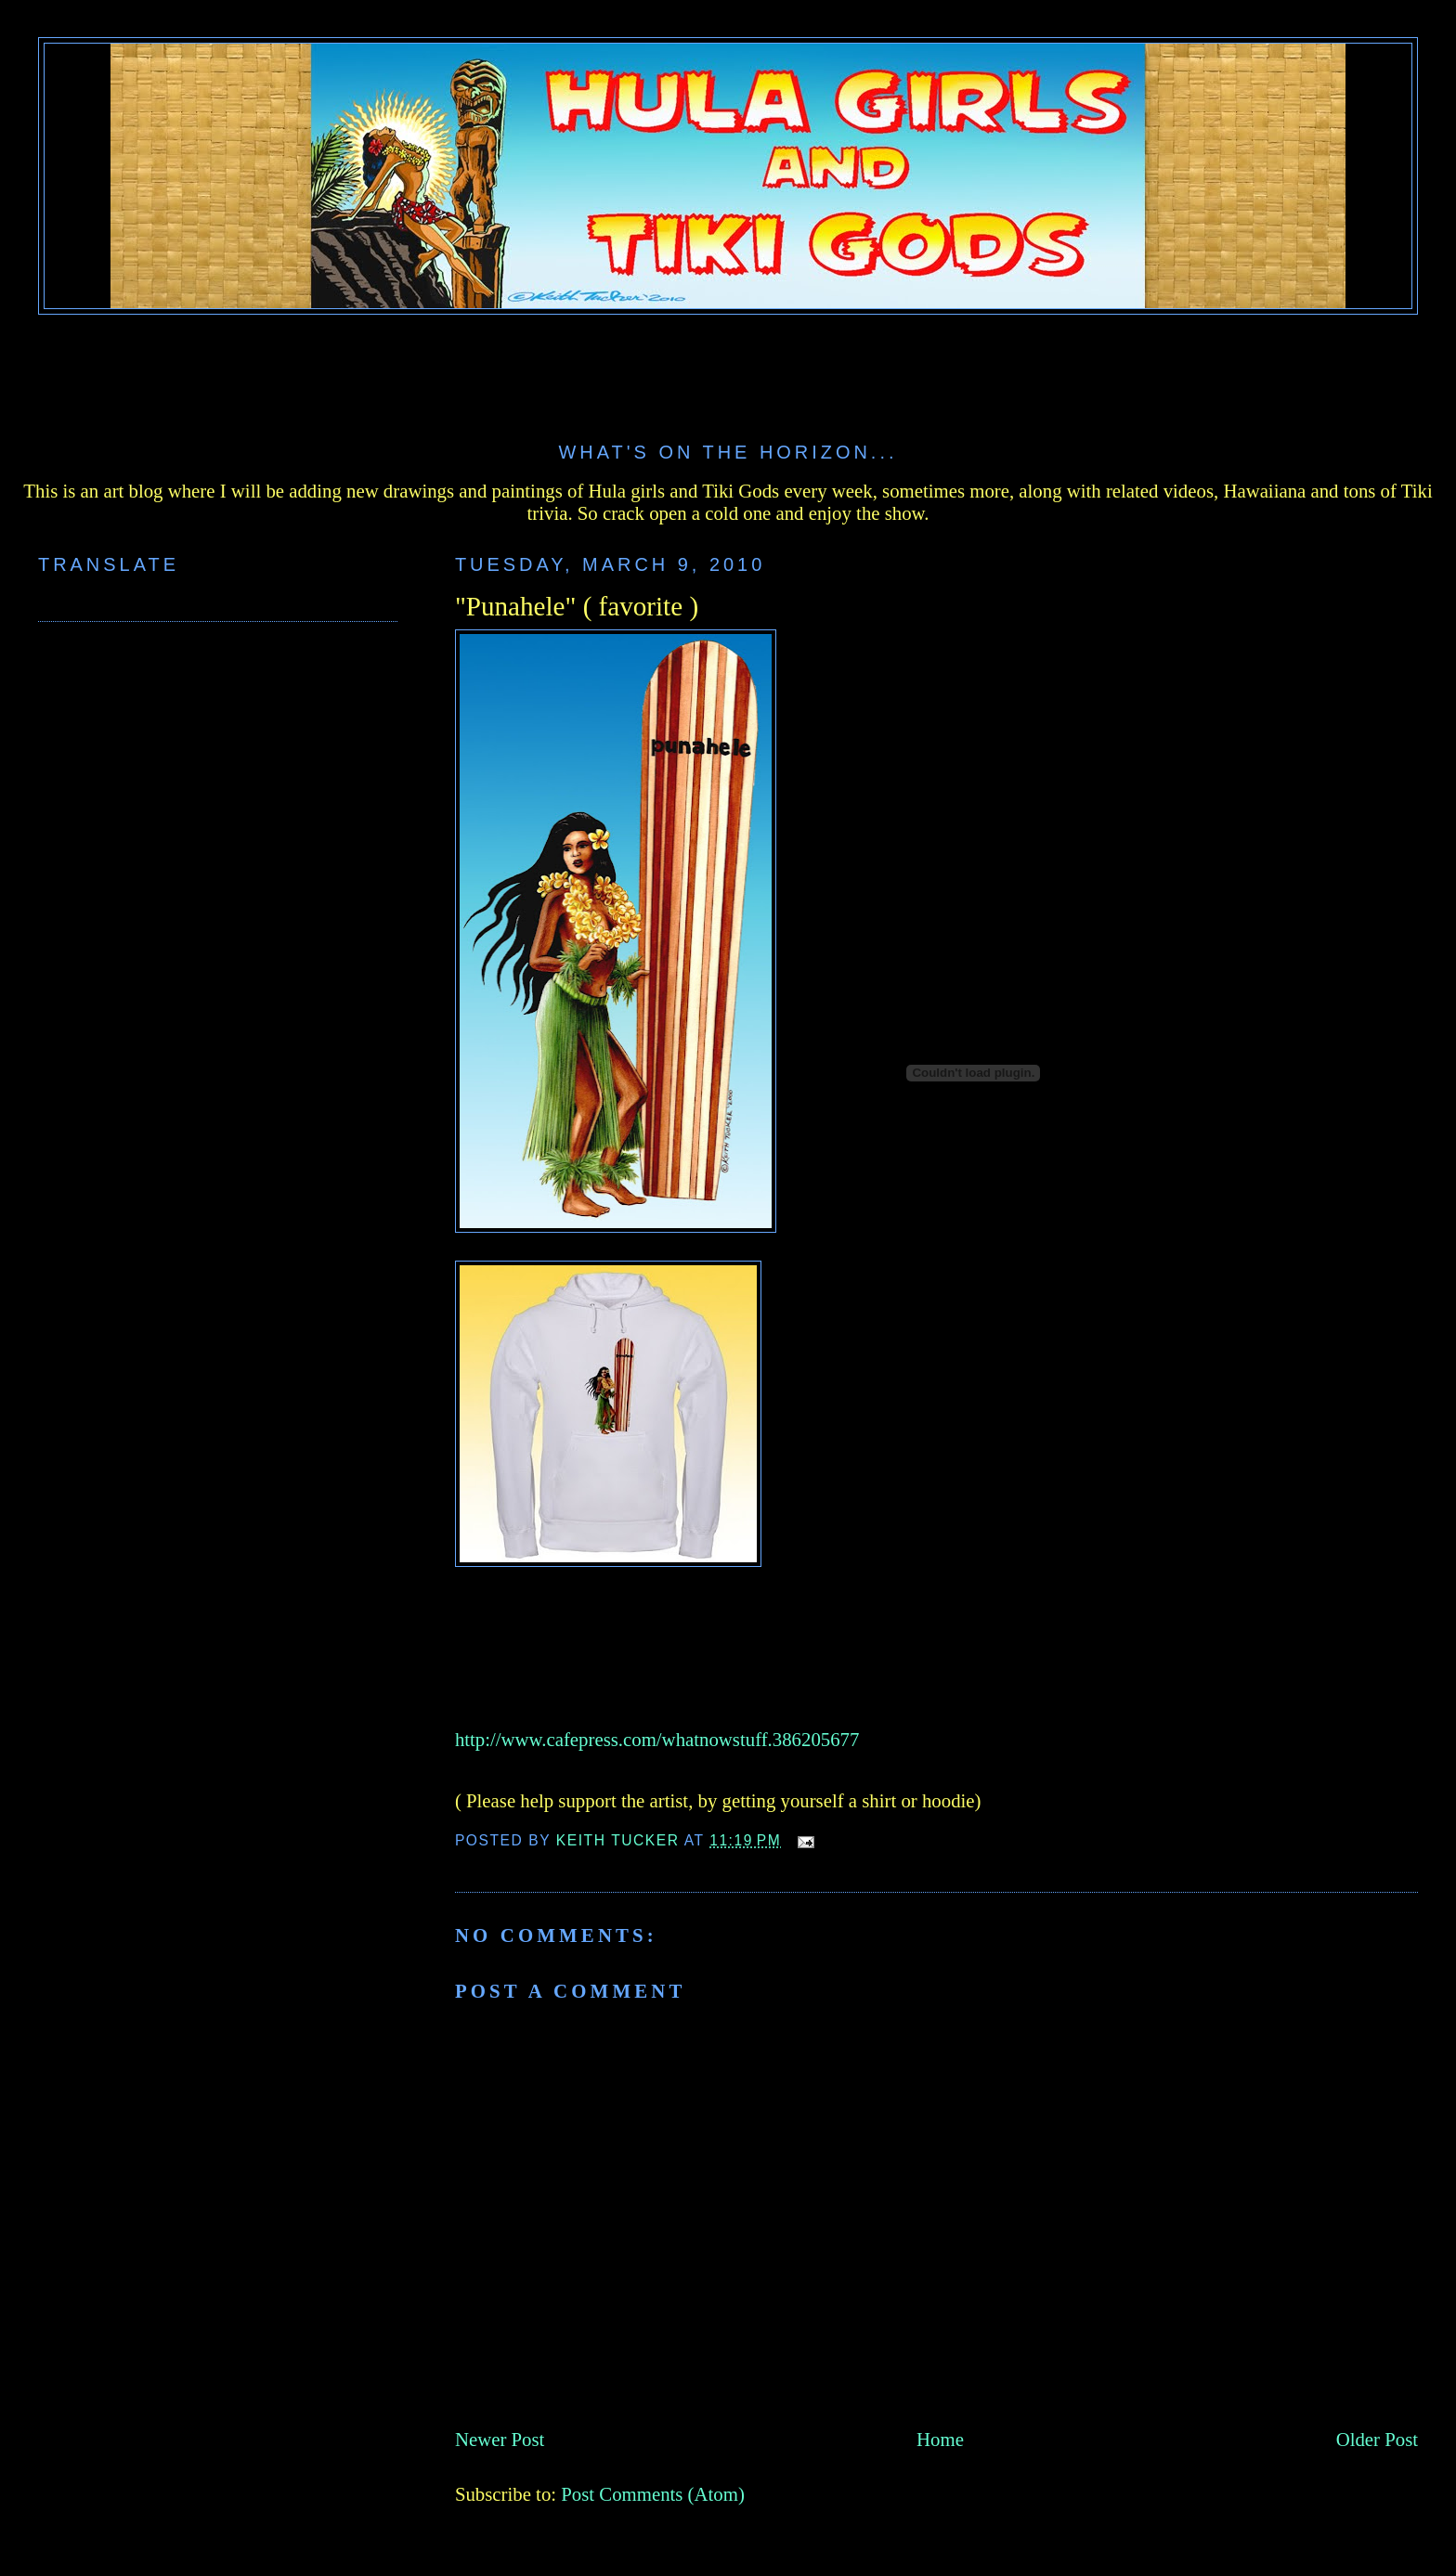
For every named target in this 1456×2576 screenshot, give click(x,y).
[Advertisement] (728, 366)
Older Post (1377, 2439)
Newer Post (499, 2439)
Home (940, 2439)
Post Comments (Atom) (653, 2494)
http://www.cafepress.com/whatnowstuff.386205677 (657, 1739)
